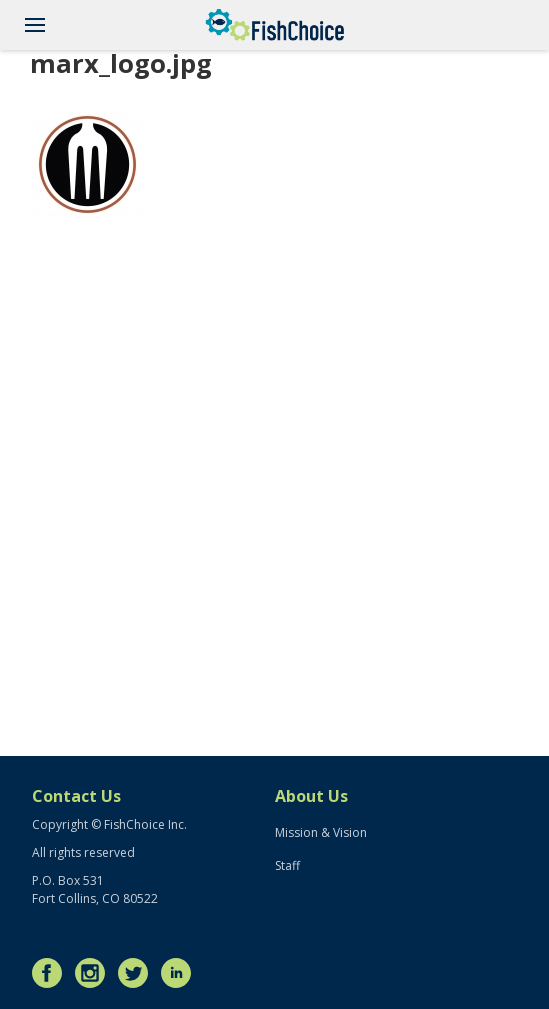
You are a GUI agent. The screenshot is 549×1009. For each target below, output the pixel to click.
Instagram (95, 973)
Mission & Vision (321, 832)
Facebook (52, 973)
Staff (287, 865)
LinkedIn (181, 973)
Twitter (138, 973)
